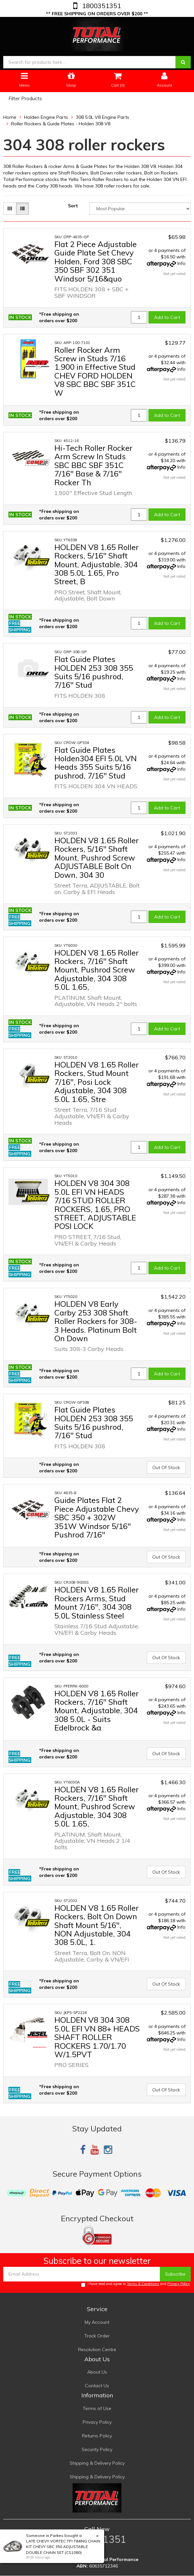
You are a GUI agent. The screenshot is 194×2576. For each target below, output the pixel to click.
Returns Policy (97, 2436)
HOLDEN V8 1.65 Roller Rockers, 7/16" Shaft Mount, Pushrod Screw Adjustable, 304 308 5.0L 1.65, (96, 970)
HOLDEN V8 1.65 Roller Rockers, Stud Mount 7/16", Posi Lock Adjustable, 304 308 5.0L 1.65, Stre (96, 1082)
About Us (97, 2372)
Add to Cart (167, 317)
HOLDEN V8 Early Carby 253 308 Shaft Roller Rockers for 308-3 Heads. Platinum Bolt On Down (95, 1321)
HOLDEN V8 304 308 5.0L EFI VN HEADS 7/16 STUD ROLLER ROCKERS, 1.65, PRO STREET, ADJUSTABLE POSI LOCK (95, 1204)
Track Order (97, 2336)
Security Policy (97, 2449)
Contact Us (97, 2386)
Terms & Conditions (143, 2283)
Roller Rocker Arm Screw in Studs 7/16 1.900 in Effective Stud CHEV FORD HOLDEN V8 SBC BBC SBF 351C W (95, 371)
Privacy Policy (178, 2283)
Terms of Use (97, 2408)
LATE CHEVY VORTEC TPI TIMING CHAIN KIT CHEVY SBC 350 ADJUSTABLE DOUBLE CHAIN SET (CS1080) (63, 2547)
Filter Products (25, 99)
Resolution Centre (97, 2349)
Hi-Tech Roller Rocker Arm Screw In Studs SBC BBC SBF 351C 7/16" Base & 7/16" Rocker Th (93, 465)
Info (181, 263)
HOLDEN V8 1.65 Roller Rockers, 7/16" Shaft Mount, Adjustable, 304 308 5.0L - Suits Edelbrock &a (96, 1710)
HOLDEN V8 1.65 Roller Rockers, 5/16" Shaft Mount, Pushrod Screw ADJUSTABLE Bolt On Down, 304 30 (96, 857)
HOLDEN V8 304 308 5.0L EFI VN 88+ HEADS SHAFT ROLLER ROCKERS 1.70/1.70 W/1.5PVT (97, 2037)
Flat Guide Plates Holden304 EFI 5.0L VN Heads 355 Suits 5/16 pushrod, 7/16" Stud (95, 762)
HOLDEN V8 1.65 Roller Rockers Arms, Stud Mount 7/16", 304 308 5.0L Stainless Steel (96, 1602)
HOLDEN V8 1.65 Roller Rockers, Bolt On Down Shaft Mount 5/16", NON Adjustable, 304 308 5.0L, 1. (96, 1925)
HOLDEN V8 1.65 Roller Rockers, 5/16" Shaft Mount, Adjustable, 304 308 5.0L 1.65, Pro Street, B (96, 564)
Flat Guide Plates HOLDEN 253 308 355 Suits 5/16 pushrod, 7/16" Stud (93, 672)
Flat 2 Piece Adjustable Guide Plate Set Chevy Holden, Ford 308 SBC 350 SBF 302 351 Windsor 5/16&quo (95, 261)
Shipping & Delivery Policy (97, 2463)
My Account (97, 2322)
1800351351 (100, 6)
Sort (73, 206)
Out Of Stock (166, 1467)
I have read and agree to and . (136, 2284)
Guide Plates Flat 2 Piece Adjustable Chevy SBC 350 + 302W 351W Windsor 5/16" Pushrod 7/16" (96, 1517)
